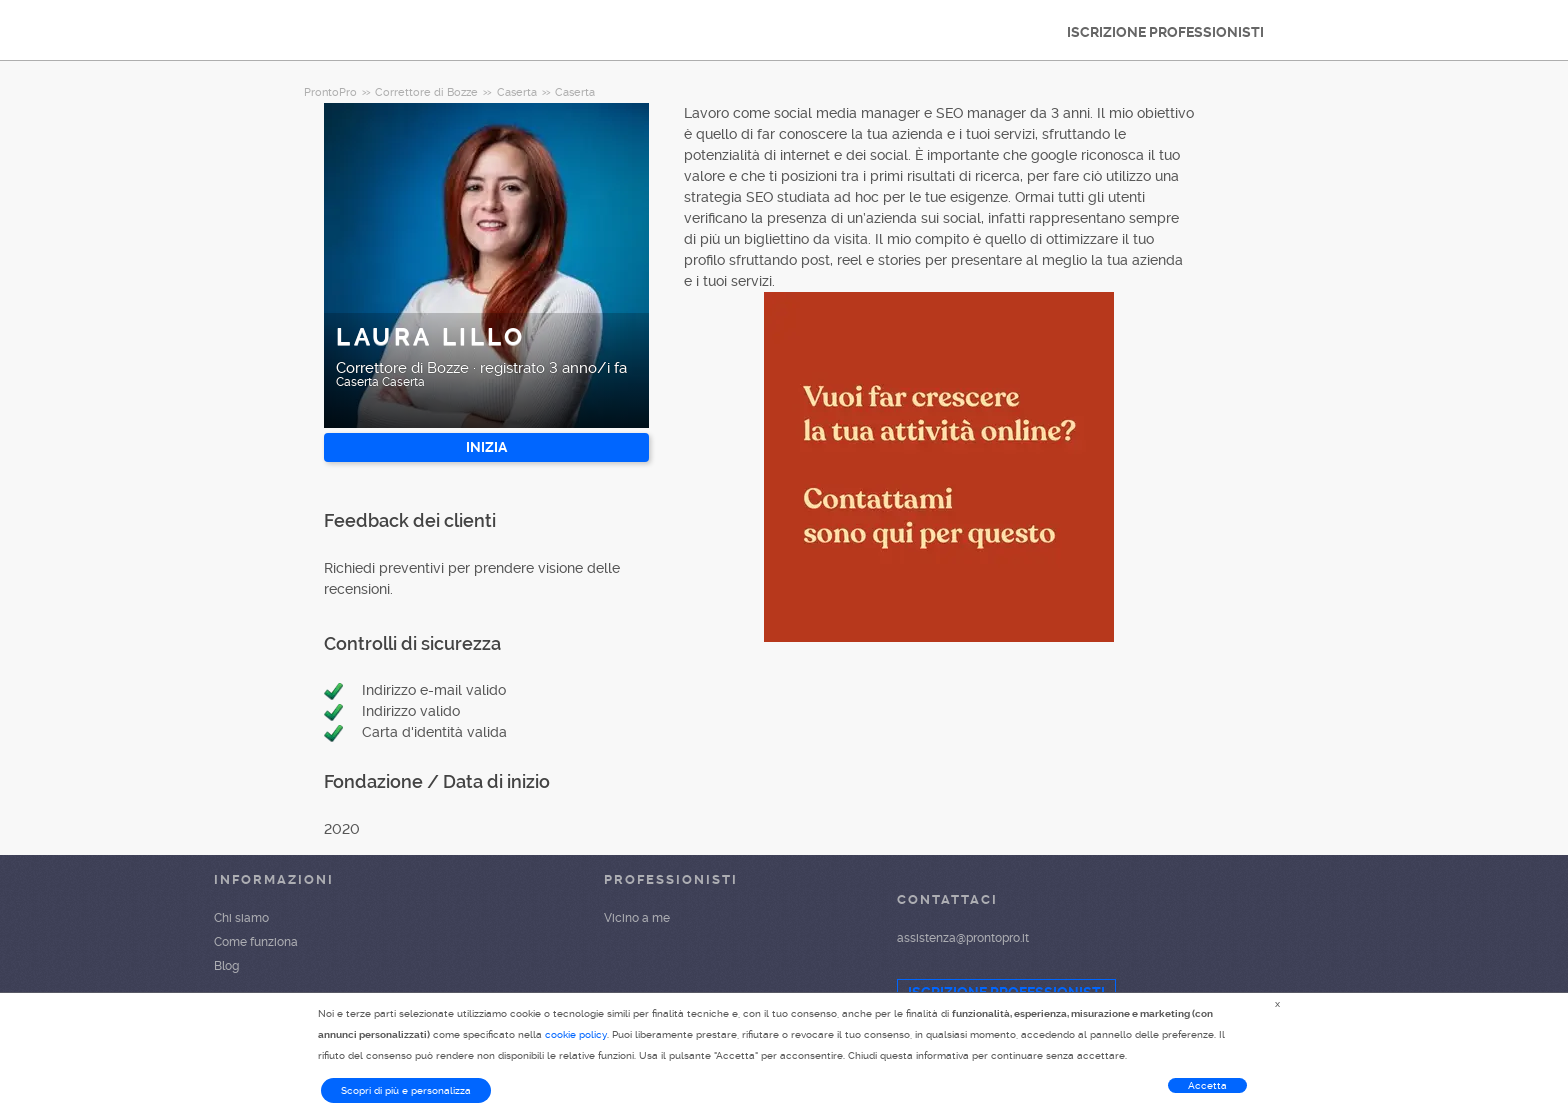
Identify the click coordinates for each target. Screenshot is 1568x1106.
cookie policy (576, 1034)
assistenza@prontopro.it (963, 938)
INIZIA (486, 447)
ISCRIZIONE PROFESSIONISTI (1165, 32)
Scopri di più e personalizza (406, 1090)
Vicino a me (637, 918)
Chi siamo (241, 918)
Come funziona (256, 942)
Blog (226, 966)
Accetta (1207, 1085)
